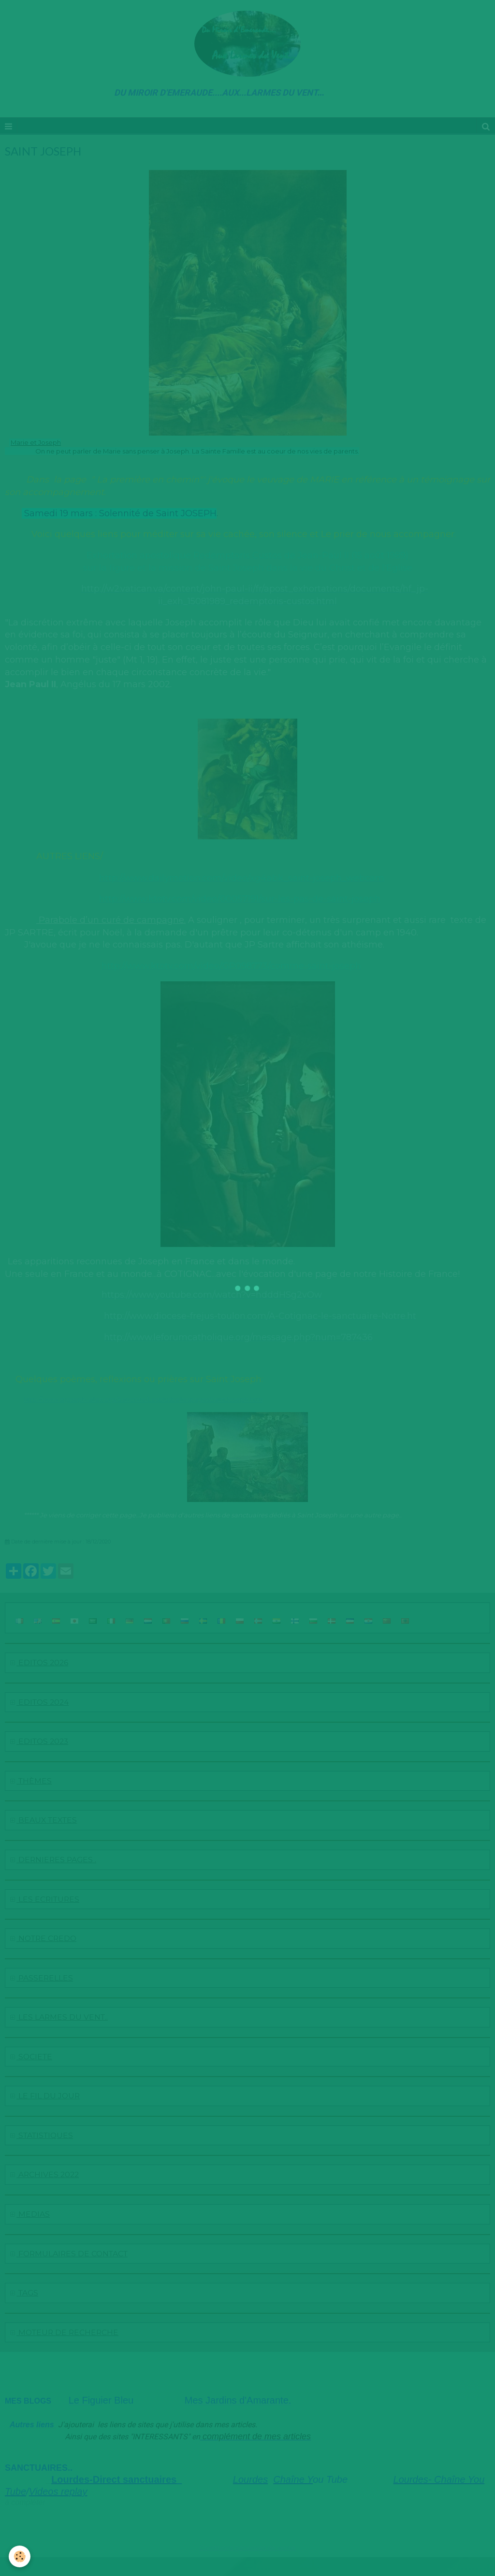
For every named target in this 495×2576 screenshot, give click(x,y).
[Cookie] (20, 2556)
